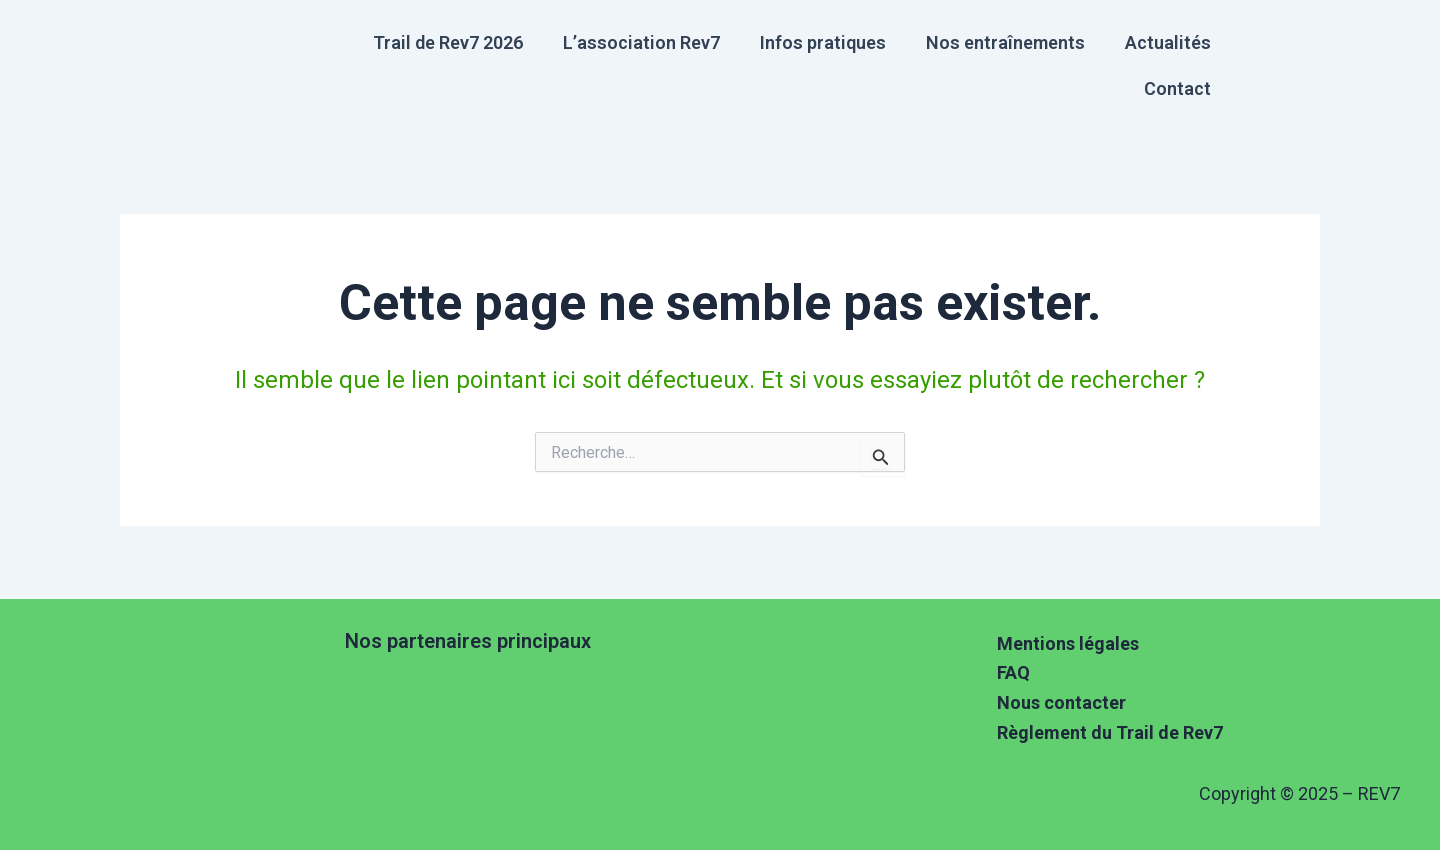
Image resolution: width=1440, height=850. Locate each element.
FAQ (1013, 672)
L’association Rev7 (641, 42)
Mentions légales (1068, 643)
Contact (1177, 88)
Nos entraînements (1005, 42)
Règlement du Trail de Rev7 (1110, 732)
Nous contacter (1061, 702)
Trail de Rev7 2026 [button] (448, 42)
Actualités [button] (1168, 42)
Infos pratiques (823, 42)
